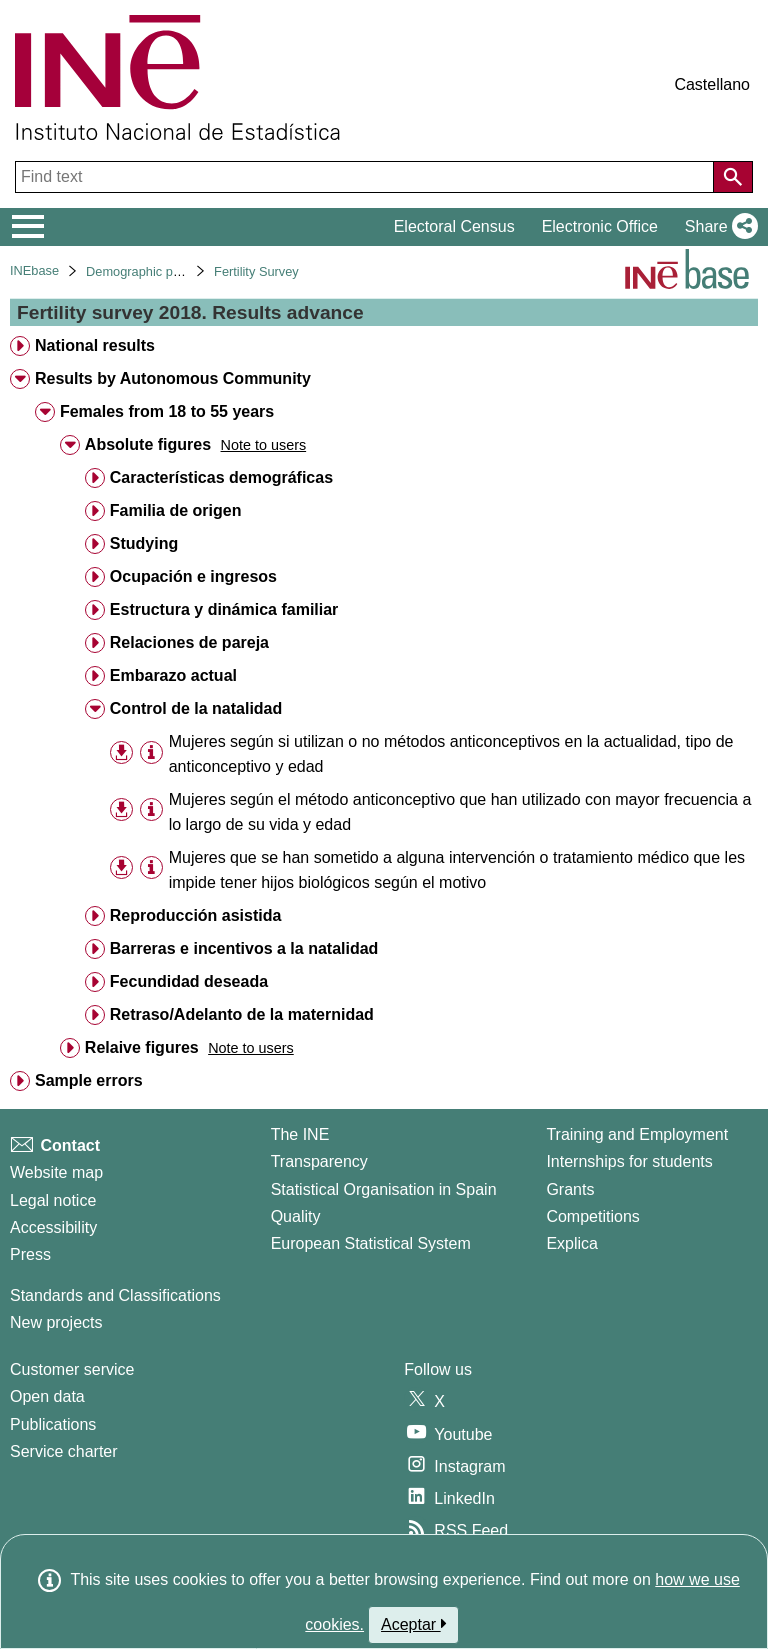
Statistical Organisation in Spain (384, 1189)
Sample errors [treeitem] (89, 1080)
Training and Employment (637, 1134)
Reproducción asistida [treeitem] (196, 915)
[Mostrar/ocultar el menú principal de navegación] (28, 227)
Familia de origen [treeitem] (176, 510)
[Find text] (366, 177)
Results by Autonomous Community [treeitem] (173, 378)
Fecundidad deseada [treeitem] (189, 981)
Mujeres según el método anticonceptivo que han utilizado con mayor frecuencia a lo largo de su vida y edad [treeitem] (460, 812)
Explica (572, 1243)
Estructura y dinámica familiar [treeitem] (224, 609)
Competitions (592, 1216)
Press (30, 1254)
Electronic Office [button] (600, 226)
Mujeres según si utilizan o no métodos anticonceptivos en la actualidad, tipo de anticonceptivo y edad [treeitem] (451, 754)
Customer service (72, 1369)
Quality (296, 1216)
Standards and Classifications (115, 1295)
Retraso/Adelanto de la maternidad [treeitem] (242, 1014)
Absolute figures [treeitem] (148, 444)
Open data (47, 1396)
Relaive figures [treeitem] (142, 1047)
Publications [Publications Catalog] (53, 1424)
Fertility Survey (256, 271)
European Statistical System (371, 1243)
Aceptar (413, 1624)
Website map (56, 1172)
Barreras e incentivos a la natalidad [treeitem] (244, 948)
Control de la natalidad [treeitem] (196, 708)
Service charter (64, 1451)
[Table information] (151, 752)
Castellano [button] (712, 84)
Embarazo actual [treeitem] (173, 675)
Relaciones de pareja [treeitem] (189, 642)
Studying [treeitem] (144, 543)
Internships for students (629, 1161)
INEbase (34, 270)
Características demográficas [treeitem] (221, 477)
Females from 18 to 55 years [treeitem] (167, 411)
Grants (570, 1189)
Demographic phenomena (159, 271)
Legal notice (53, 1200)
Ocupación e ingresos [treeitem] (193, 576)
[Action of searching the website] (733, 177)
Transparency (319, 1161)
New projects (56, 1322)
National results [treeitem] (95, 345)
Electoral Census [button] (454, 226)
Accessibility (53, 1227)
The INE (300, 1134)
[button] (717, 227)
